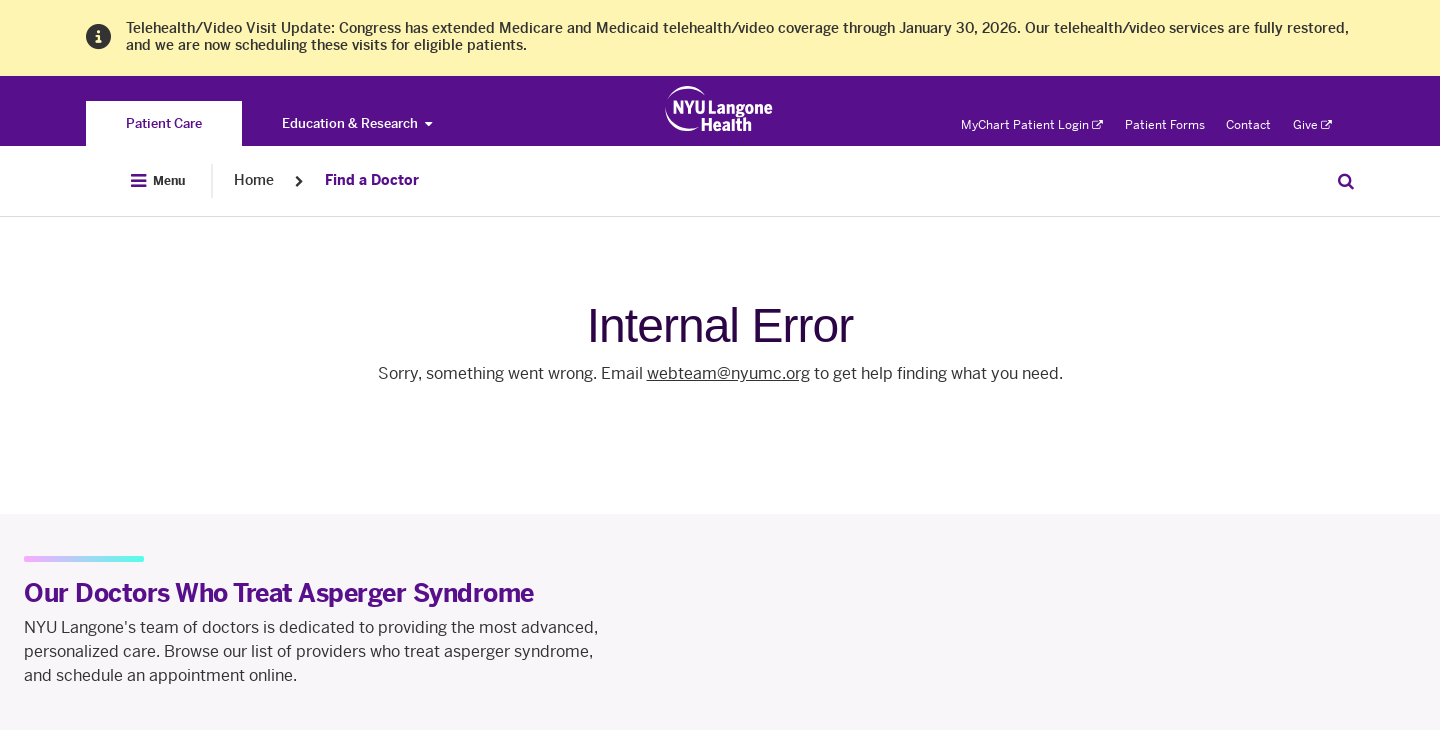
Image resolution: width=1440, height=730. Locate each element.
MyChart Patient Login (1032, 125)
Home (254, 180)
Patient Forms (1165, 125)
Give (1312, 125)
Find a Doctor (372, 180)
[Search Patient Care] (1346, 181)
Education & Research (357, 123)
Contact (1248, 125)
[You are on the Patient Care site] (164, 123)
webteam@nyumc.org (728, 373)
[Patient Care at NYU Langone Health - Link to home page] (719, 109)
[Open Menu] (158, 181)
